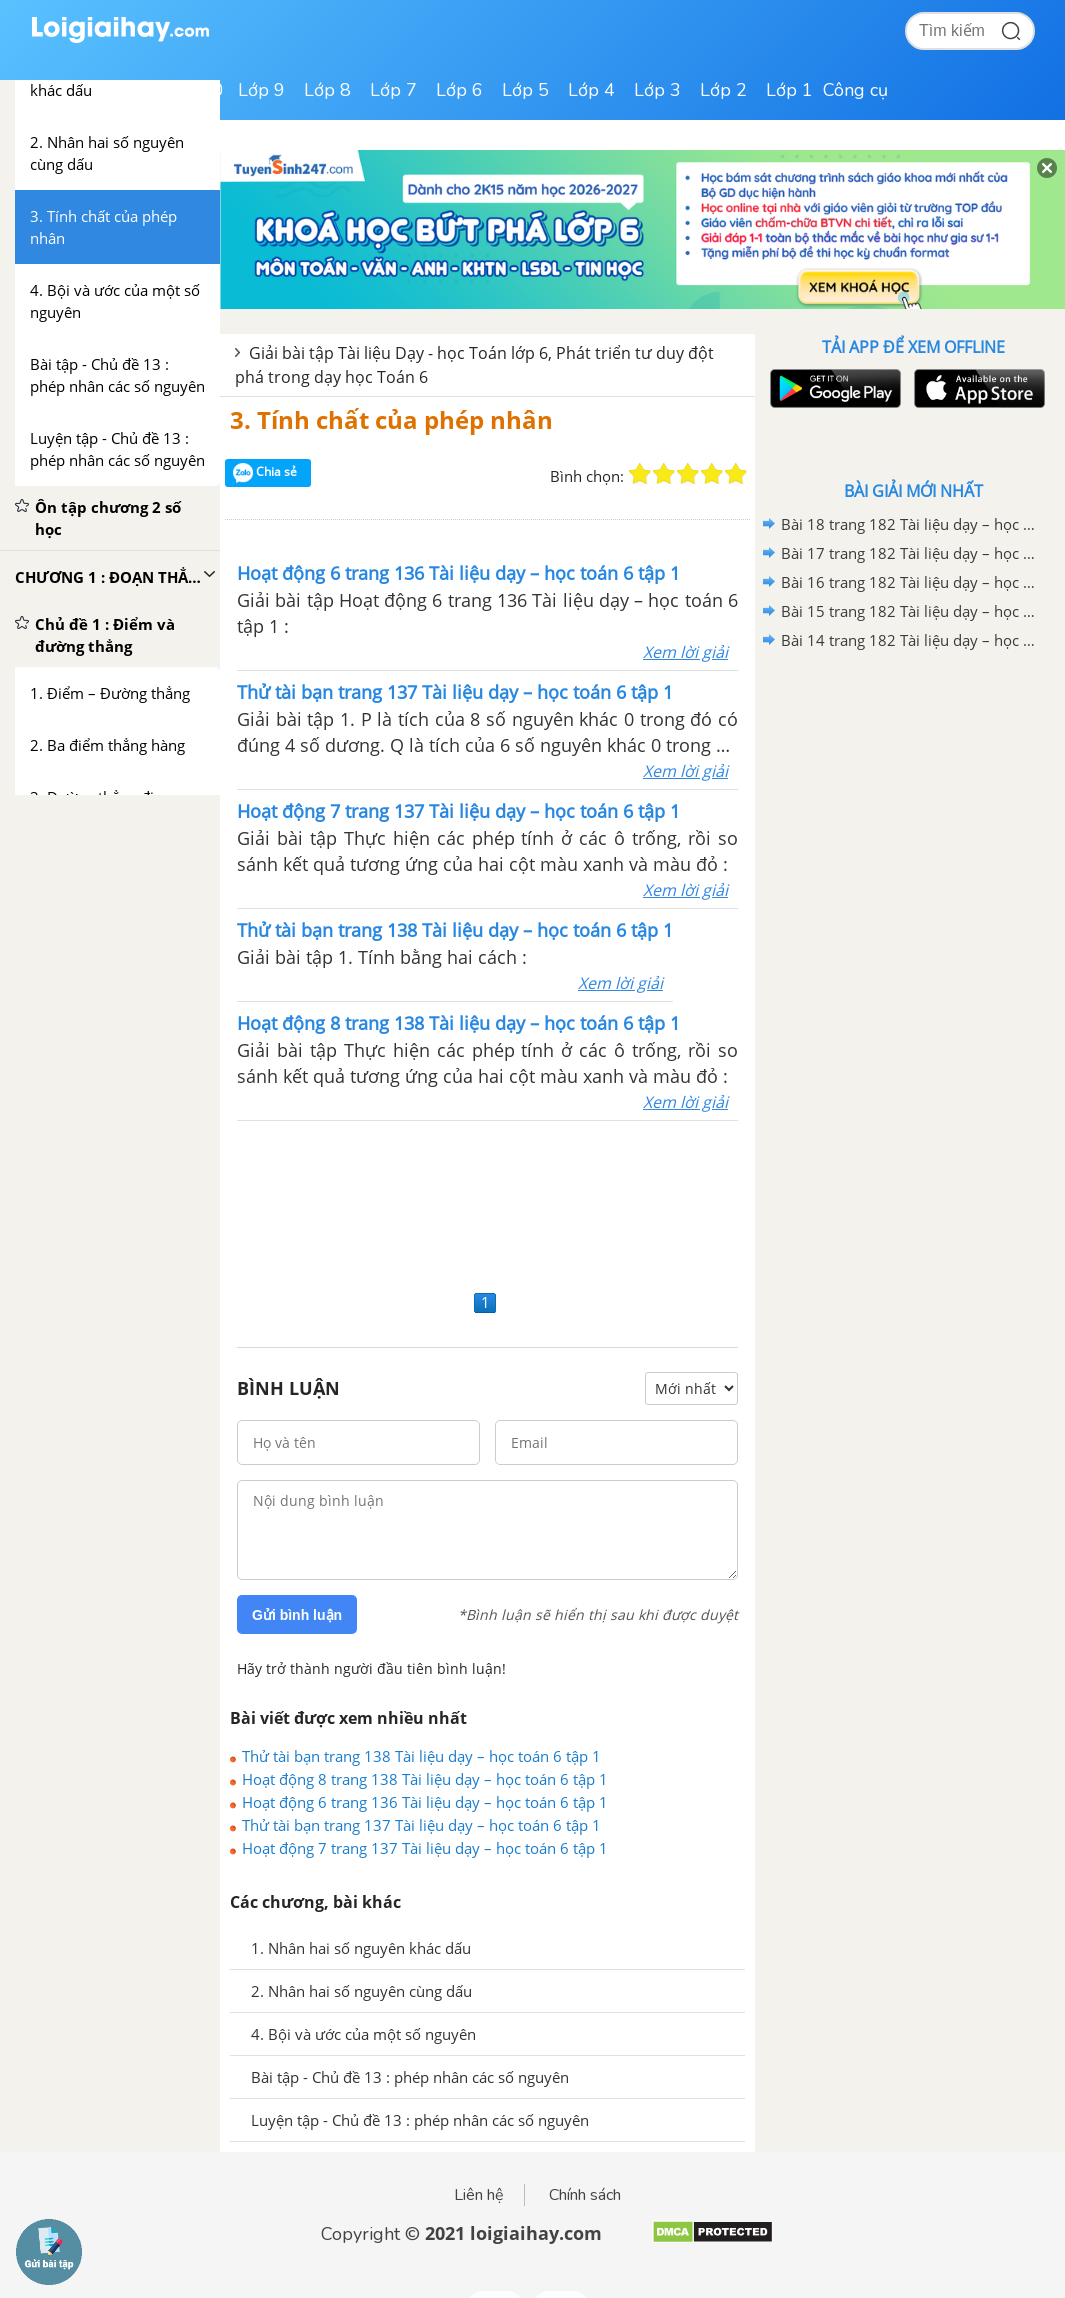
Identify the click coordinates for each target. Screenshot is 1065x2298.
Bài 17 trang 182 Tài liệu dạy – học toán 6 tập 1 (910, 553)
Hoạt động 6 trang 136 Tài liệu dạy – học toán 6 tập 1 (425, 1802)
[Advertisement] (487, 1202)
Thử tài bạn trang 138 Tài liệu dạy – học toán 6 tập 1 (421, 1756)
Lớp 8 (327, 90)
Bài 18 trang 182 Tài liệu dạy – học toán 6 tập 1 (910, 524)
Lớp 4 (591, 90)
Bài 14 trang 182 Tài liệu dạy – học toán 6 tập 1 (910, 640)
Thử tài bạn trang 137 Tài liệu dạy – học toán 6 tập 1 (421, 1825)
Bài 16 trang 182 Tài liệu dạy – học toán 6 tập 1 (910, 582)
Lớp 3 (657, 90)
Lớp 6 (459, 90)
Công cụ (855, 90)
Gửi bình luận (297, 1615)
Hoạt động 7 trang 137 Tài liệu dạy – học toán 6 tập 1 (425, 1848)
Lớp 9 (261, 90)
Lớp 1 (789, 90)
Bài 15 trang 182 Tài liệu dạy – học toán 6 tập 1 (910, 611)
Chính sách (585, 2195)
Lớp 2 (723, 90)
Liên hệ (479, 2195)
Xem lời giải (685, 652)
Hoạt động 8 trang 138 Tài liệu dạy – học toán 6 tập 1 (425, 1779)
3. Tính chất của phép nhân (391, 419)
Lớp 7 (393, 90)
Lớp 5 (525, 90)
